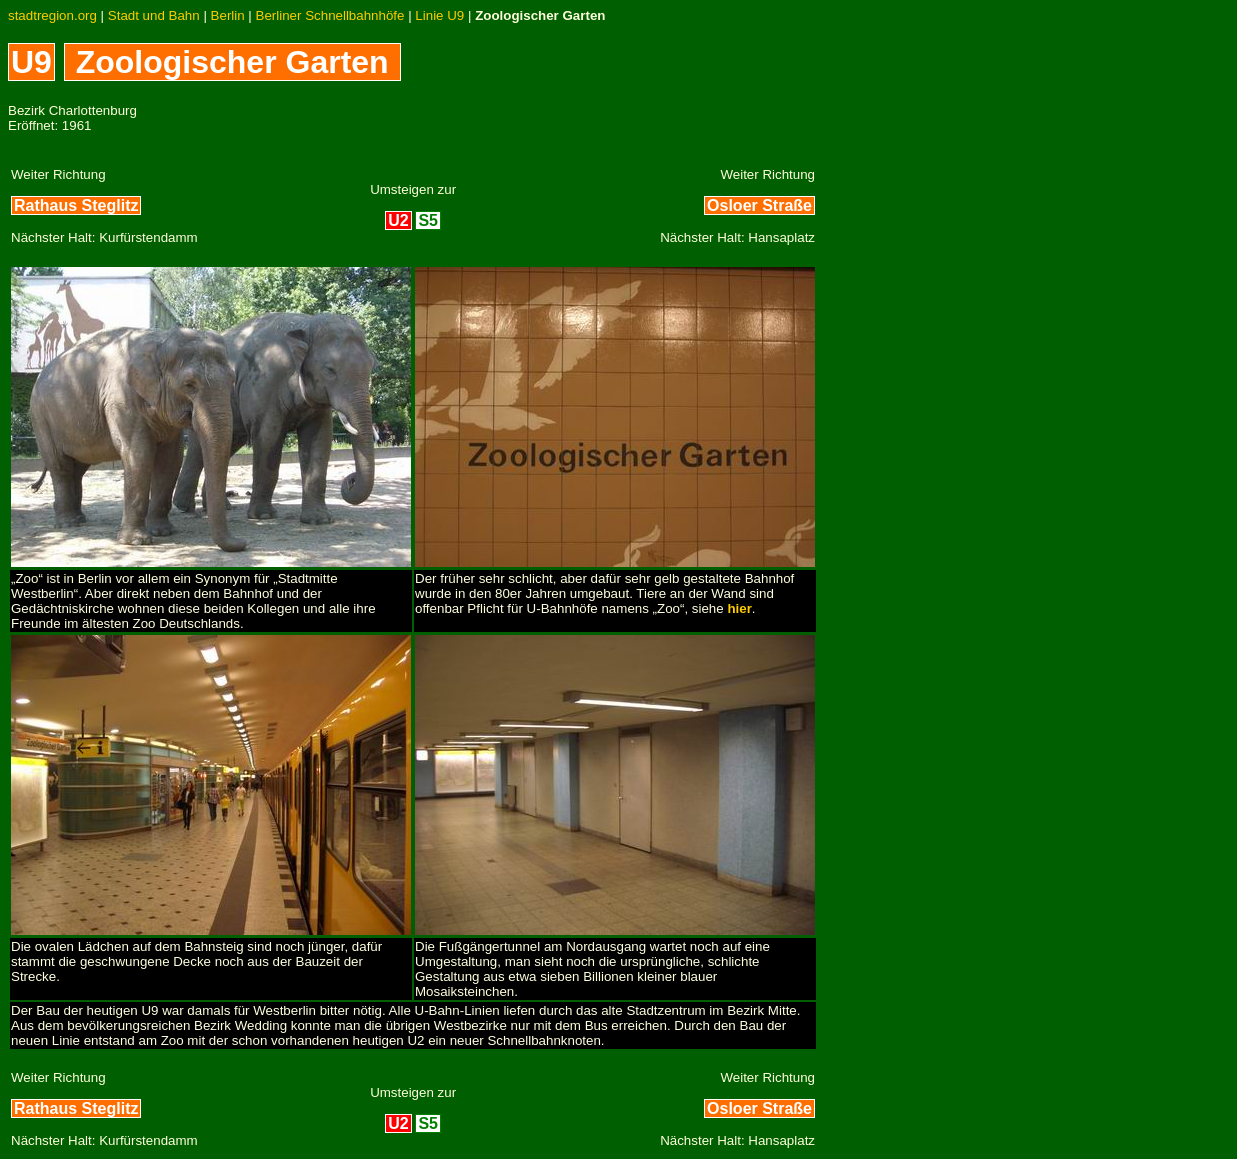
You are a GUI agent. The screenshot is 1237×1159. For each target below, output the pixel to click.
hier (739, 608)
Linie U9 (439, 15)
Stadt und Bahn (154, 15)
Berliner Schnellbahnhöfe (330, 15)
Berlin (228, 15)
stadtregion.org (52, 15)
